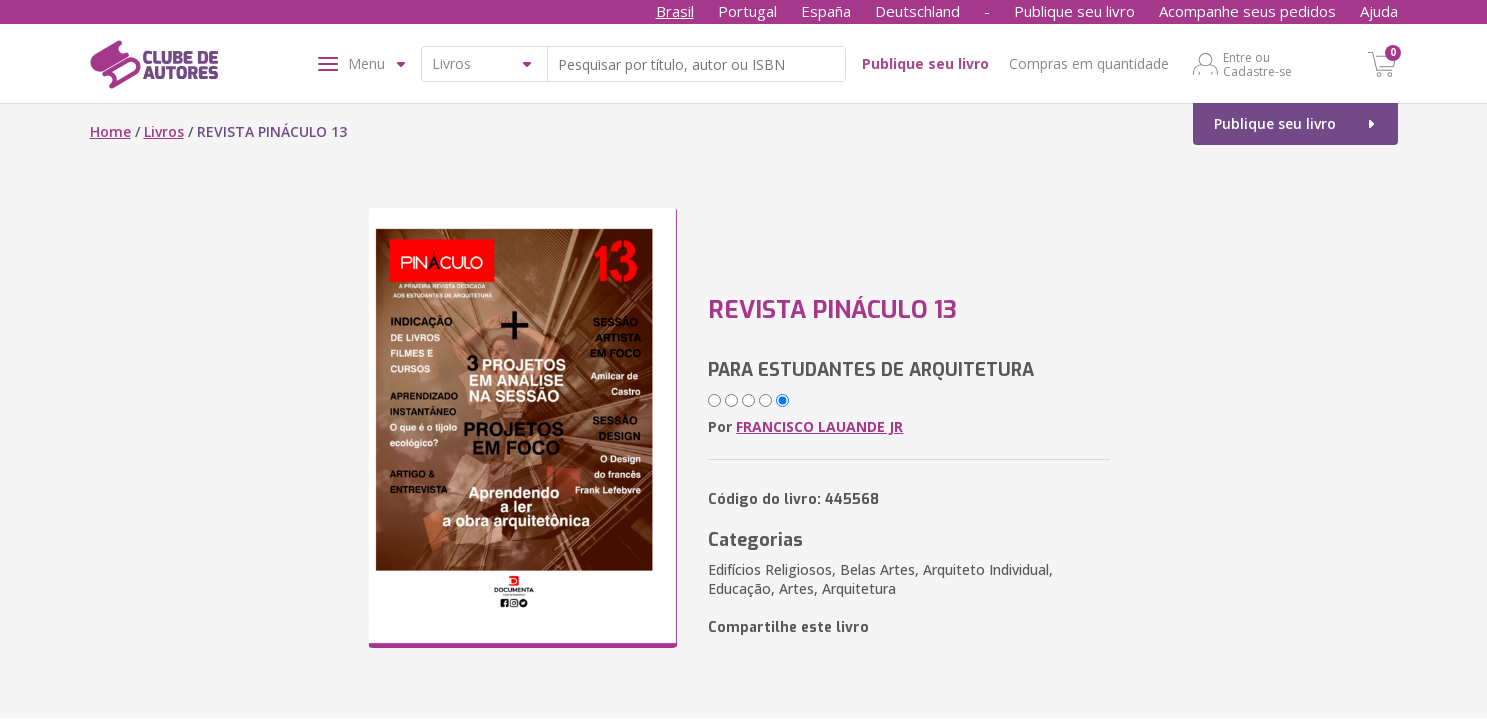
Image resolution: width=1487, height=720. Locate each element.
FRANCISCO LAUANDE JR (819, 426)
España (826, 11)
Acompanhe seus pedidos (1247, 11)
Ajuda (1379, 11)
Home (110, 131)
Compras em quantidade (1089, 63)
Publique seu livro (1074, 11)
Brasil (675, 11)
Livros (164, 131)
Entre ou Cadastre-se (1257, 64)
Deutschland (917, 11)
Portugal (747, 11)
